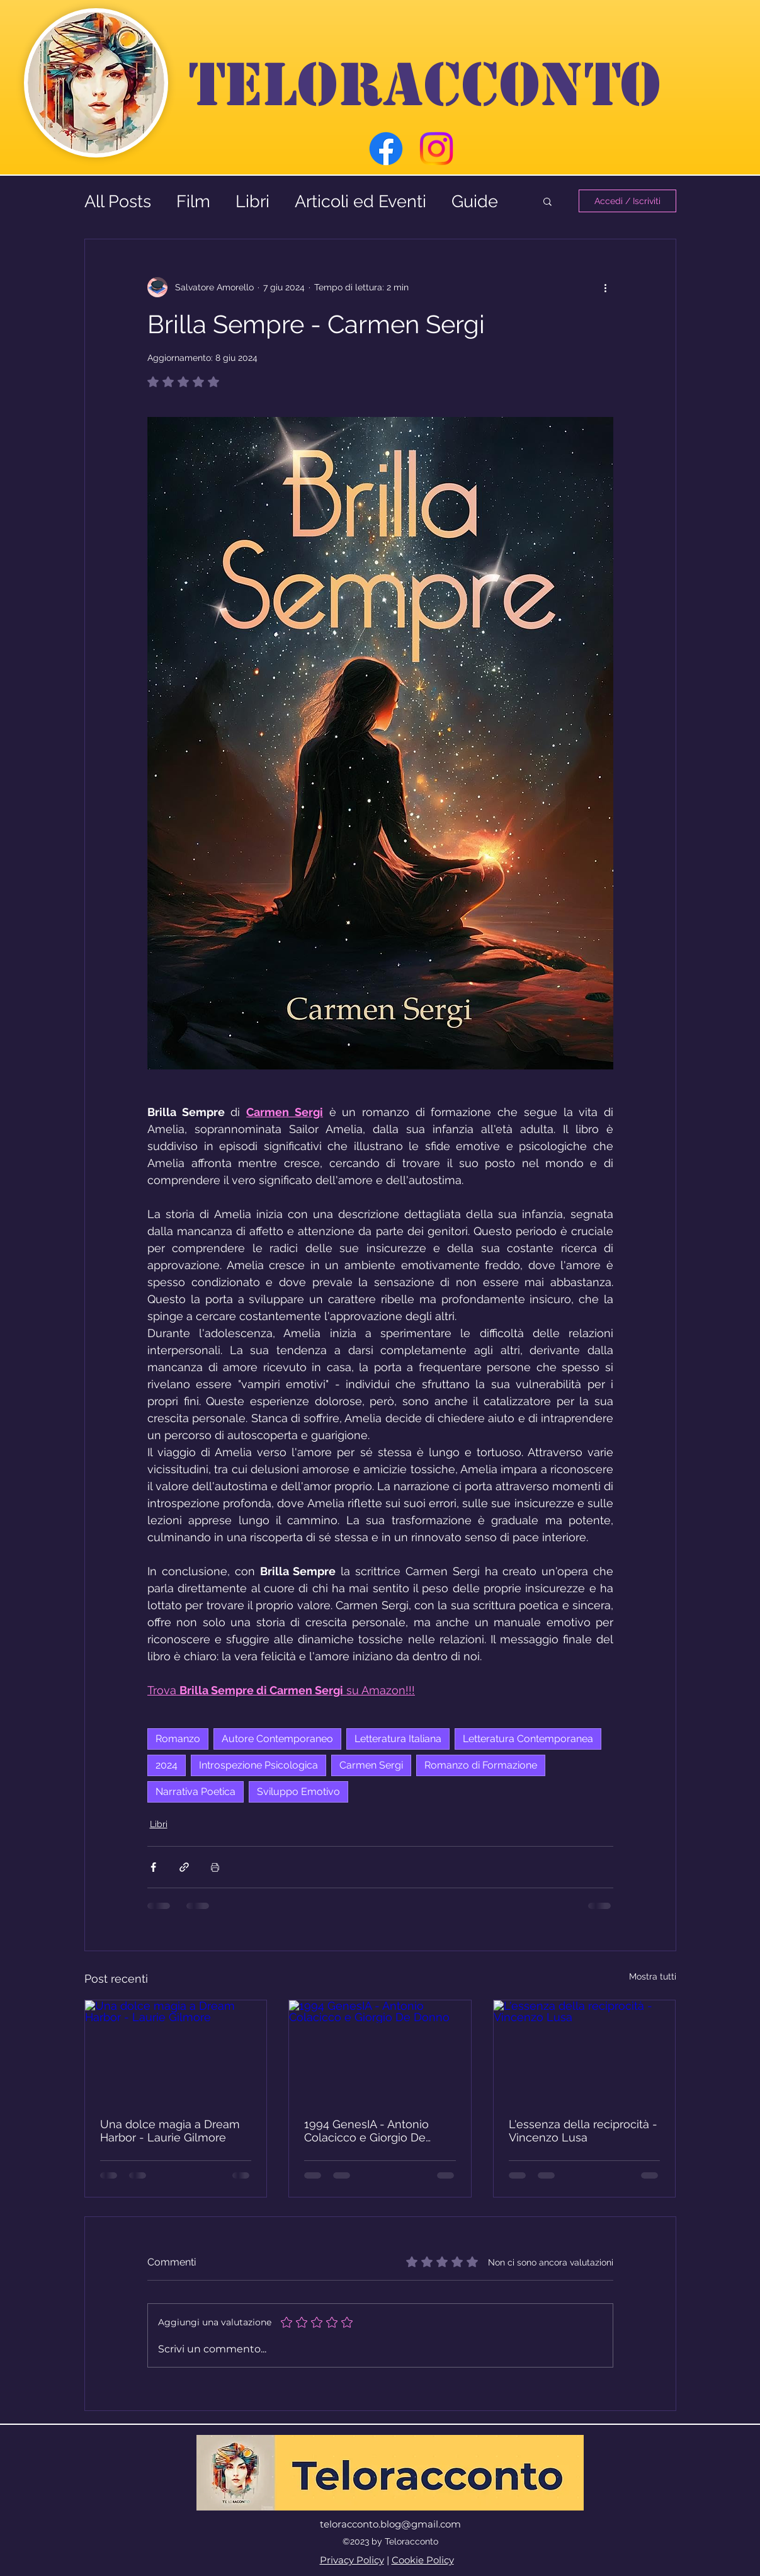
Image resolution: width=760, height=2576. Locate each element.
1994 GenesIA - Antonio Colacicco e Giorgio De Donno (366, 2130)
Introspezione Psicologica (258, 1765)
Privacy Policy (352, 2560)
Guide (474, 201)
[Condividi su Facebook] (153, 1867)
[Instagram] (436, 149)
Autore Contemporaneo (277, 1739)
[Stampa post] (215, 1867)
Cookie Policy (423, 2560)
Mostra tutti (652, 1976)
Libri (252, 201)
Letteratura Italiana (397, 1739)
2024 (167, 1765)
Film (193, 201)
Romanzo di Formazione (480, 1765)
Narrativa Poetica (195, 1792)
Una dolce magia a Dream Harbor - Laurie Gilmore (170, 2130)
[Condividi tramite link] (184, 1867)
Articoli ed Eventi (360, 201)
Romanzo (178, 1739)
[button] (547, 201)
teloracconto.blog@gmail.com (390, 2524)
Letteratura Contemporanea (528, 1739)
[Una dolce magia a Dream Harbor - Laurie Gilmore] (176, 2051)
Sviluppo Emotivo (298, 1792)
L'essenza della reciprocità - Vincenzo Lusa (583, 2130)
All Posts (117, 201)
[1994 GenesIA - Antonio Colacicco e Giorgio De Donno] (380, 2051)
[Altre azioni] (605, 287)
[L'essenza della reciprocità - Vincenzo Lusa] (585, 2051)
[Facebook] (386, 149)
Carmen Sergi (371, 1765)
